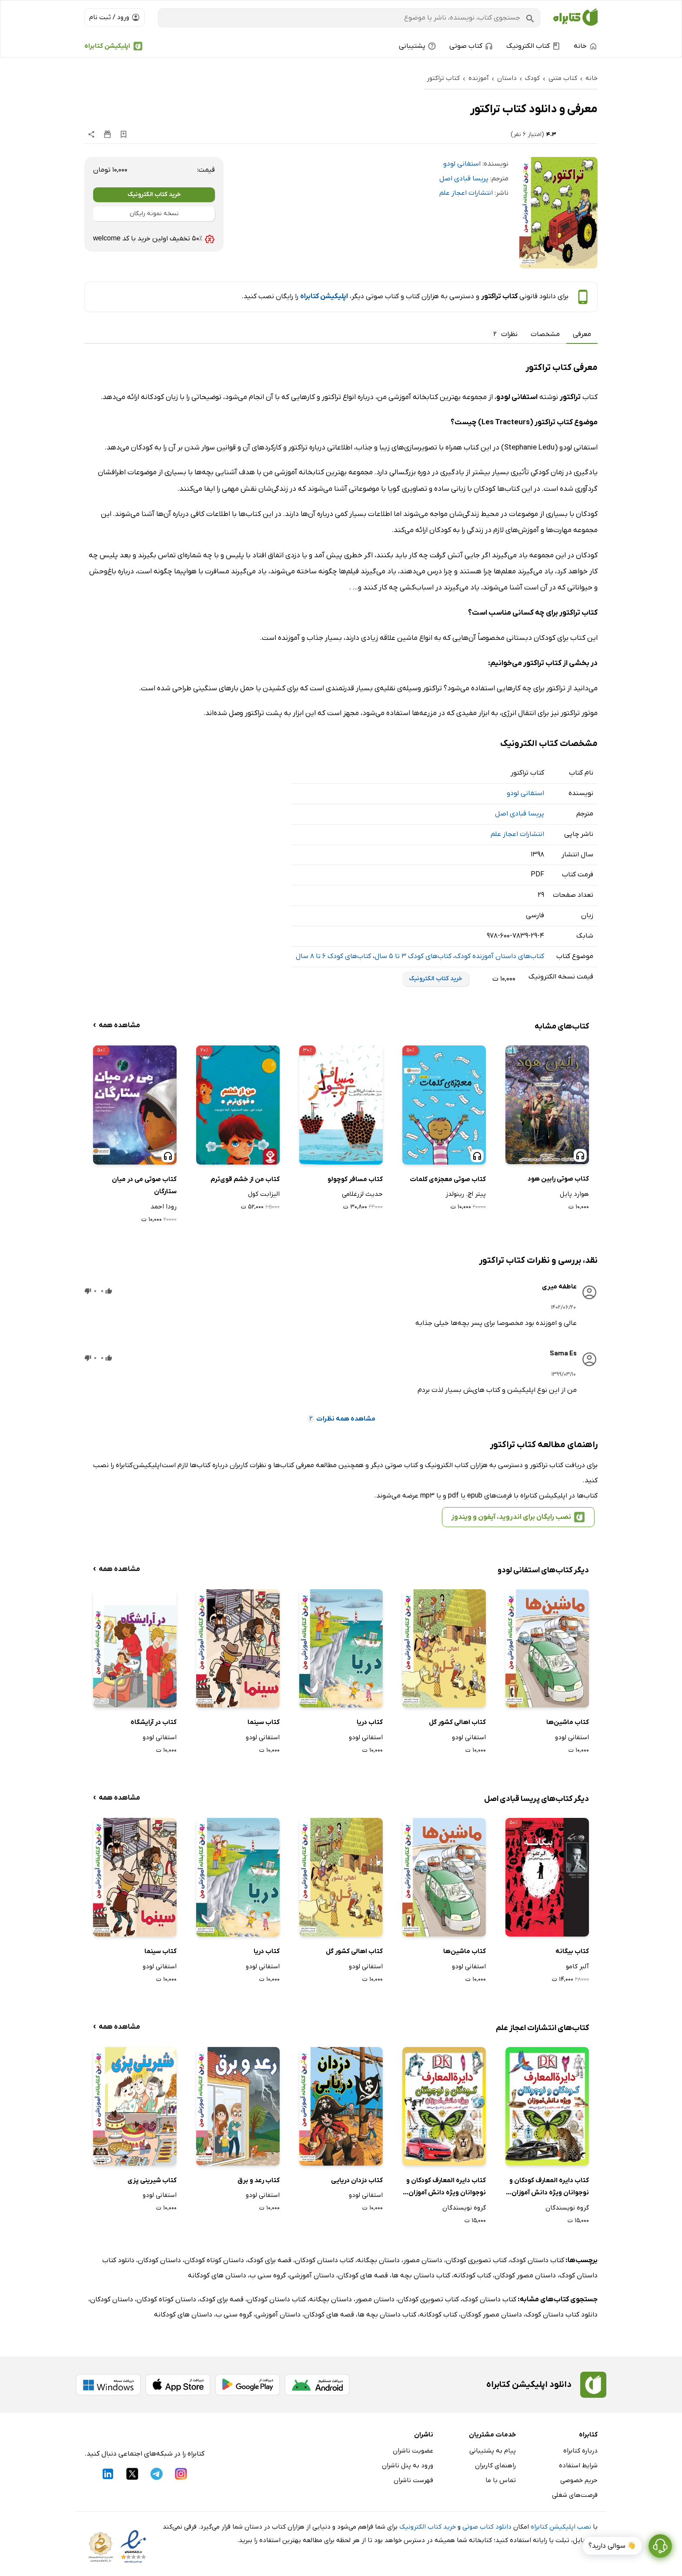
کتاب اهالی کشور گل (457, 1722)
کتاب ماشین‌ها (567, 1722)
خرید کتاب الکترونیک (154, 194)
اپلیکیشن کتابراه (107, 46)
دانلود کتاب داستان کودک (561, 2314)
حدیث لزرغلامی (362, 1194)
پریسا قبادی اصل (463, 178)
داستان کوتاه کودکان (214, 2260)
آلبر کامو (577, 1966)
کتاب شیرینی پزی (152, 2180)
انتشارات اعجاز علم (466, 193)
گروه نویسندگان (567, 2207)
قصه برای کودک (269, 2260)
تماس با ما (500, 2480)
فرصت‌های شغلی (575, 2495)
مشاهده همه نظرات (341, 1418)
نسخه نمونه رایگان (154, 214)
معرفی (582, 334)
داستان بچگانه (378, 2260)
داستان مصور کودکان (525, 2275)
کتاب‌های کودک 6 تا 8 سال (333, 956)
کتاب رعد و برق (258, 2180)
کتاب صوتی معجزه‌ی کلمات (448, 1179)
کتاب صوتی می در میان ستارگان (144, 1185)
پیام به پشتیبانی (492, 2450)
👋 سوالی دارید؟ (612, 2549)
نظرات (504, 334)
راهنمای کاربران (495, 2465)
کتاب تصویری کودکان (476, 2260)
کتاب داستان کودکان (324, 2260)
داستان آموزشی (311, 2275)
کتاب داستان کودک (537, 2260)
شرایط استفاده (578, 2465)
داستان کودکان (159, 2260)
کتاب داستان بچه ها (420, 2275)
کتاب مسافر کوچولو (355, 1179)
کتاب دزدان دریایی (357, 2180)
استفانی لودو (462, 164)
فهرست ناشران (413, 2480)
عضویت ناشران (413, 2450)
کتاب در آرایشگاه (153, 1722)
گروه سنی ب (268, 2275)
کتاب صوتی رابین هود (558, 1179)
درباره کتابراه (580, 2450)
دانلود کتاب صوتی (487, 2527)
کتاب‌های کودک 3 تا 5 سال (412, 956)
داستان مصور (422, 2260)
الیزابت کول (264, 1194)
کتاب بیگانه (572, 1951)
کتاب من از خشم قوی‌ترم (245, 1179)
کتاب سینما (263, 1722)
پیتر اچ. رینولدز (465, 1194)
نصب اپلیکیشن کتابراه (561, 2527)
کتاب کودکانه (472, 2275)
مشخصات (545, 334)
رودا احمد (163, 1206)
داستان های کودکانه (217, 2275)
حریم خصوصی (579, 2480)
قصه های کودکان (363, 2275)
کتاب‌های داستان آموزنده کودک (499, 956)
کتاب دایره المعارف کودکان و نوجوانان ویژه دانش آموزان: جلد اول (446, 2187)
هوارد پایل (574, 1194)
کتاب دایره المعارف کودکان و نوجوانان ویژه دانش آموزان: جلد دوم (549, 2187)
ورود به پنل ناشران (407, 2465)
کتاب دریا (370, 1722)
